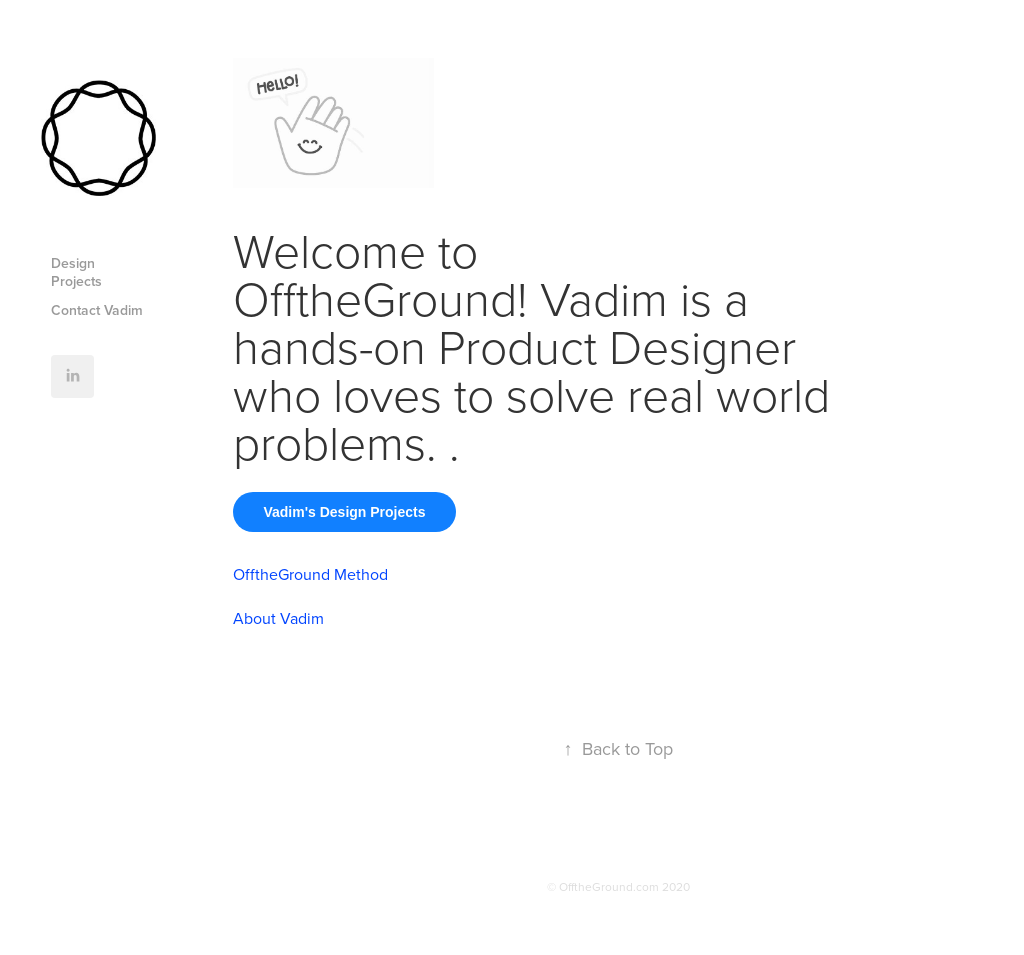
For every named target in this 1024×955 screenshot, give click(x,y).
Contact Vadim (97, 310)
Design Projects (76, 272)
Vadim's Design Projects (344, 512)
